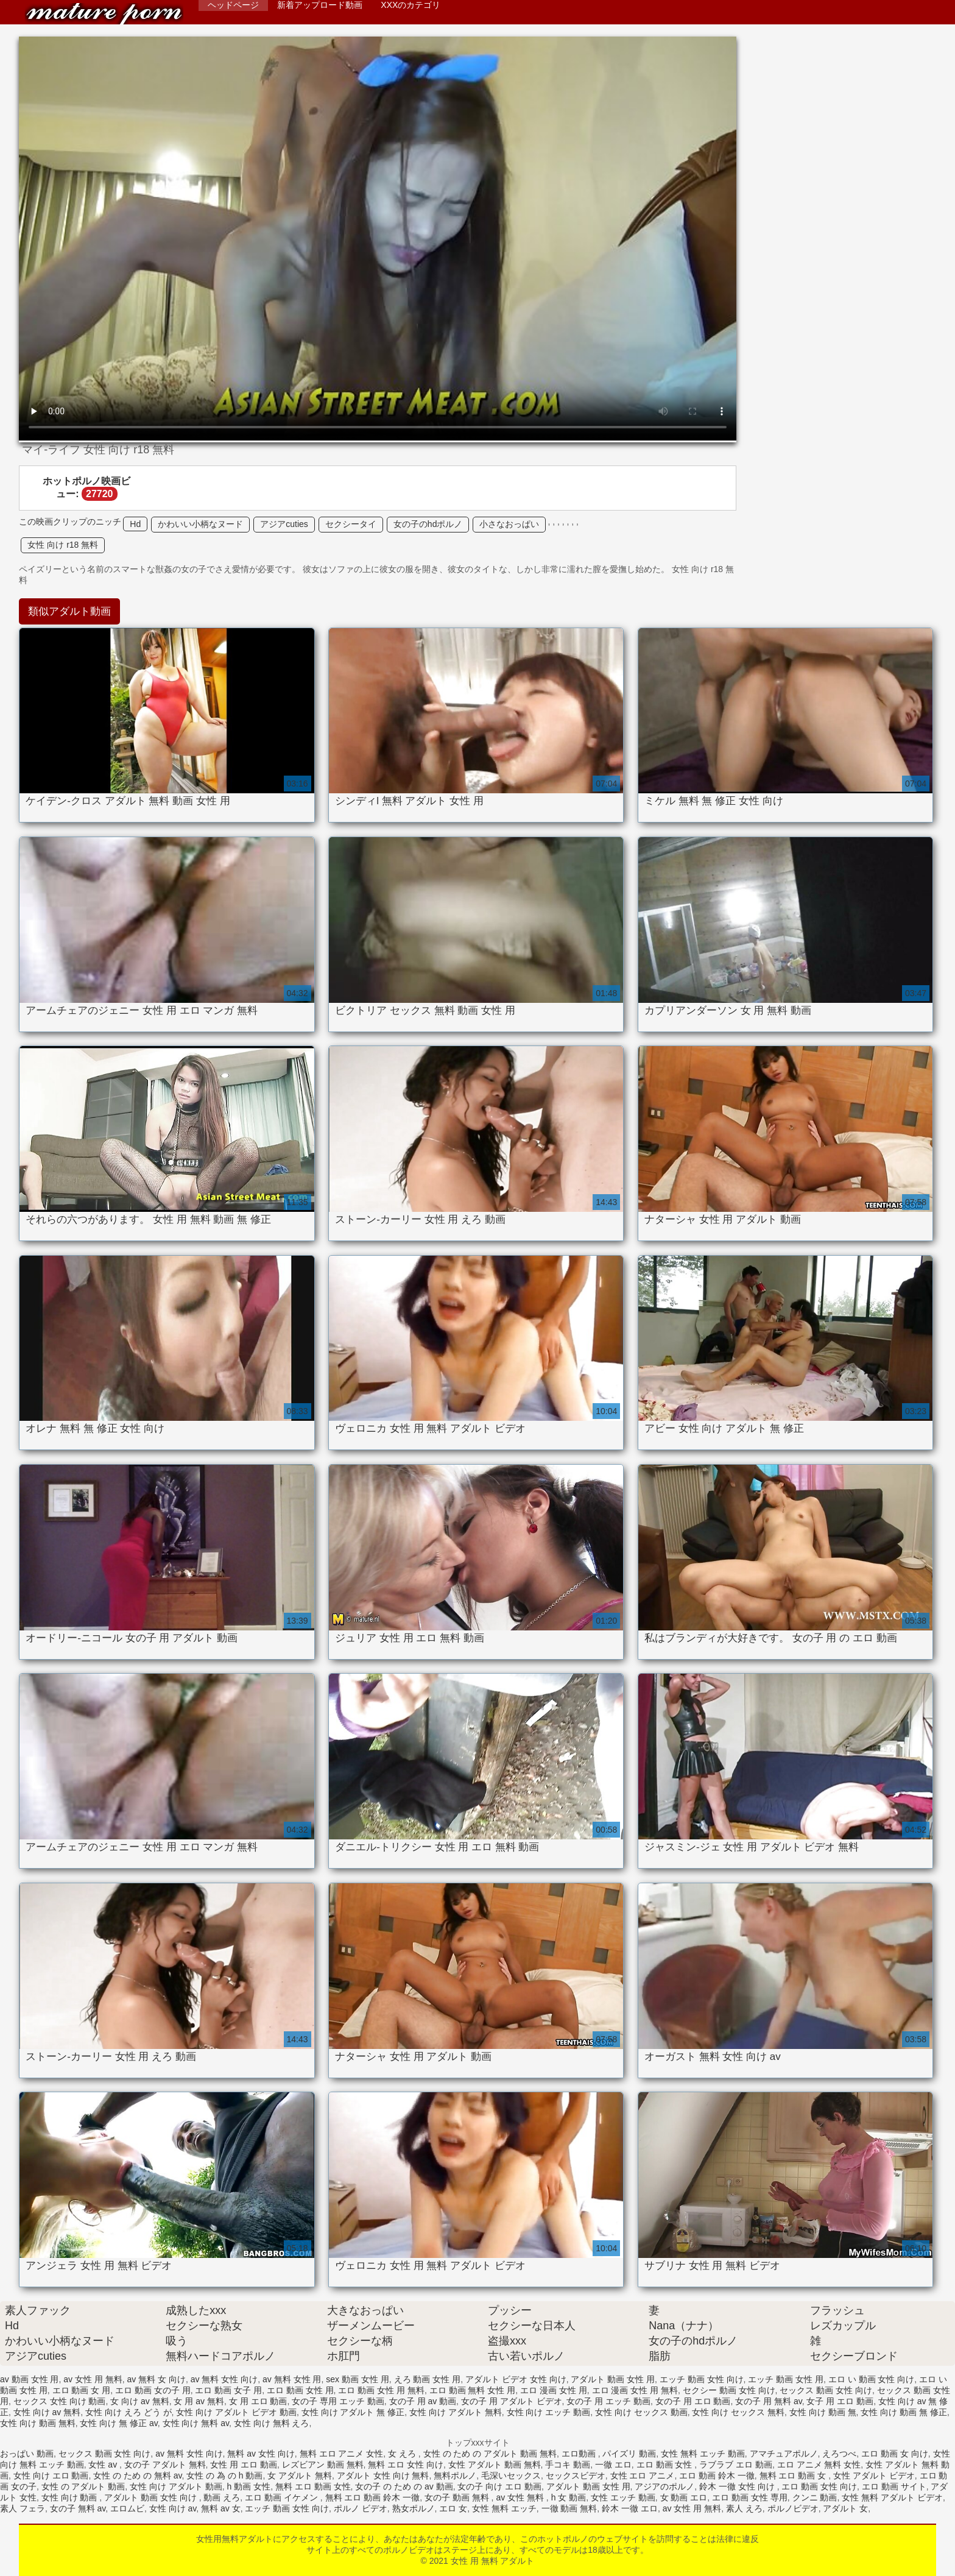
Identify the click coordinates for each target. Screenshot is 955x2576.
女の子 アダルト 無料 (165, 2464)
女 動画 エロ (684, 2497)
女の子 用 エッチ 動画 (608, 2401)
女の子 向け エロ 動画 (499, 2486)
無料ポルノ (455, 2475)
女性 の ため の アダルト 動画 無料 (490, 2453)
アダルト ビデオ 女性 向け (515, 2379)
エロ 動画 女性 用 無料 (381, 2390)
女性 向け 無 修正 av (118, 2423)
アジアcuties (284, 524)
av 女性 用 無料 (92, 2379)
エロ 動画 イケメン (282, 2497)
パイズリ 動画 (629, 2453)
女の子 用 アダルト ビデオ (511, 2401)
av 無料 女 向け (156, 2379)
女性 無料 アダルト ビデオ (892, 2497)
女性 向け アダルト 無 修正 (353, 2412)
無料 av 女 (221, 2508)
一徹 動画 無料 (569, 2508)
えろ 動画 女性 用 (427, 2379)
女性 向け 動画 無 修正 (904, 2412)
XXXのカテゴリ (410, 5)
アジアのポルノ (664, 2486)
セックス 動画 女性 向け (826, 2390)
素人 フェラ (22, 2508)
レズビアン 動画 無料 (323, 2464)
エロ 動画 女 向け (894, 2453)
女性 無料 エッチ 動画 (703, 2453)
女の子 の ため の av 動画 (404, 2486)
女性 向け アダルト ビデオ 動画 (236, 2412)
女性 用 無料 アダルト (104, 13)
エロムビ (127, 2508)
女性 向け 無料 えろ (271, 2423)
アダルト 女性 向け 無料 (383, 2475)
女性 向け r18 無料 (62, 545)
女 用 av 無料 (199, 2401)
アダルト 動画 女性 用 (613, 2379)
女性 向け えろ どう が (128, 2412)
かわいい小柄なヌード (200, 524)
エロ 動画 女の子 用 (153, 2390)
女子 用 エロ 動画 (839, 2401)
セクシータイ (350, 524)
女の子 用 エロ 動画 (693, 2401)
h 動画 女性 (249, 2486)
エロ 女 (453, 2508)
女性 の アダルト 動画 (83, 2486)
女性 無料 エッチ (504, 2508)
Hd (135, 524)
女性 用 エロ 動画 (243, 2464)
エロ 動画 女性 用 (300, 2390)
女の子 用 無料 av (768, 2401)
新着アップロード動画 (319, 5)
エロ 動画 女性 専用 (750, 2497)
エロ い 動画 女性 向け (871, 2379)
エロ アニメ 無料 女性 (819, 2464)
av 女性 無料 (521, 2497)
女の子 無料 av (78, 2508)
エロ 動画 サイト (894, 2486)
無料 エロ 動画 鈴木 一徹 (372, 2497)
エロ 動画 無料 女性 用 (472, 2390)
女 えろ (403, 2453)
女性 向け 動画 (70, 2497)
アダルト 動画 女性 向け (151, 2497)
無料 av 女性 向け (260, 2453)
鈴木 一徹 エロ (630, 2508)
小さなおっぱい (509, 524)
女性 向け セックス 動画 (641, 2412)
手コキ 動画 (567, 2464)
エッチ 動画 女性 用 (785, 2379)
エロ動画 (580, 2453)
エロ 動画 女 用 (81, 2390)
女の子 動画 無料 (458, 2497)
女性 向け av (173, 2508)
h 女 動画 (569, 2497)
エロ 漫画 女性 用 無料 (635, 2390)
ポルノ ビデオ (360, 2508)
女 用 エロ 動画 (258, 2401)
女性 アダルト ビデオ (874, 2475)
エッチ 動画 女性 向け (702, 2379)
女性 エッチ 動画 (623, 2497)
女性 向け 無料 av (196, 2423)
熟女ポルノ (413, 2508)
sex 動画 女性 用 (357, 2379)
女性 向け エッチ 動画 (549, 2412)
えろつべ (839, 2453)
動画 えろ (221, 2497)
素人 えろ (744, 2508)
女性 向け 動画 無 (822, 2412)
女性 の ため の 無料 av (137, 2475)
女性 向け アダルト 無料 (455, 2412)
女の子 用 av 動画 (422, 2401)
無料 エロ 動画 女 (794, 2475)
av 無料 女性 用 (292, 2379)
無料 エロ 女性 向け (405, 2464)
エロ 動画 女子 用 (228, 2390)
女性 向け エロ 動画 (51, 2475)
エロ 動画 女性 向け (819, 2486)
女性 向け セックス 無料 (738, 2412)
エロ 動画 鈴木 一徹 (717, 2475)
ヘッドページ (233, 5)
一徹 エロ (613, 2464)
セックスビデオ (575, 2475)
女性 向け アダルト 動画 (176, 2486)
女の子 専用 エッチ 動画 (338, 2401)
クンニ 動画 (814, 2497)
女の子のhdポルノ (428, 524)
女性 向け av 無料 (46, 2412)
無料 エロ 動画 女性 (313, 2486)
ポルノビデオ (793, 2508)
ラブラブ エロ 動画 (735, 2464)
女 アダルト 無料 (299, 2475)
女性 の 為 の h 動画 (224, 2475)
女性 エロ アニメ (642, 2475)
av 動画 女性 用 (29, 2379)
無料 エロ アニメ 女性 (342, 2453)
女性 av (103, 2464)
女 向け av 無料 (139, 2401)
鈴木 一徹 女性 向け (738, 2486)
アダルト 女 (845, 2508)
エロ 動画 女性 (665, 2464)
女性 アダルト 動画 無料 (494, 2464)
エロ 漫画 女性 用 (553, 2390)
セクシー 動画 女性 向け (729, 2390)
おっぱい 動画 (27, 2453)
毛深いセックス (511, 2475)
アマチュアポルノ (784, 2453)
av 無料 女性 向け (224, 2379)
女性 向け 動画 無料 (38, 2423)
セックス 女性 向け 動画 (59, 2401)
